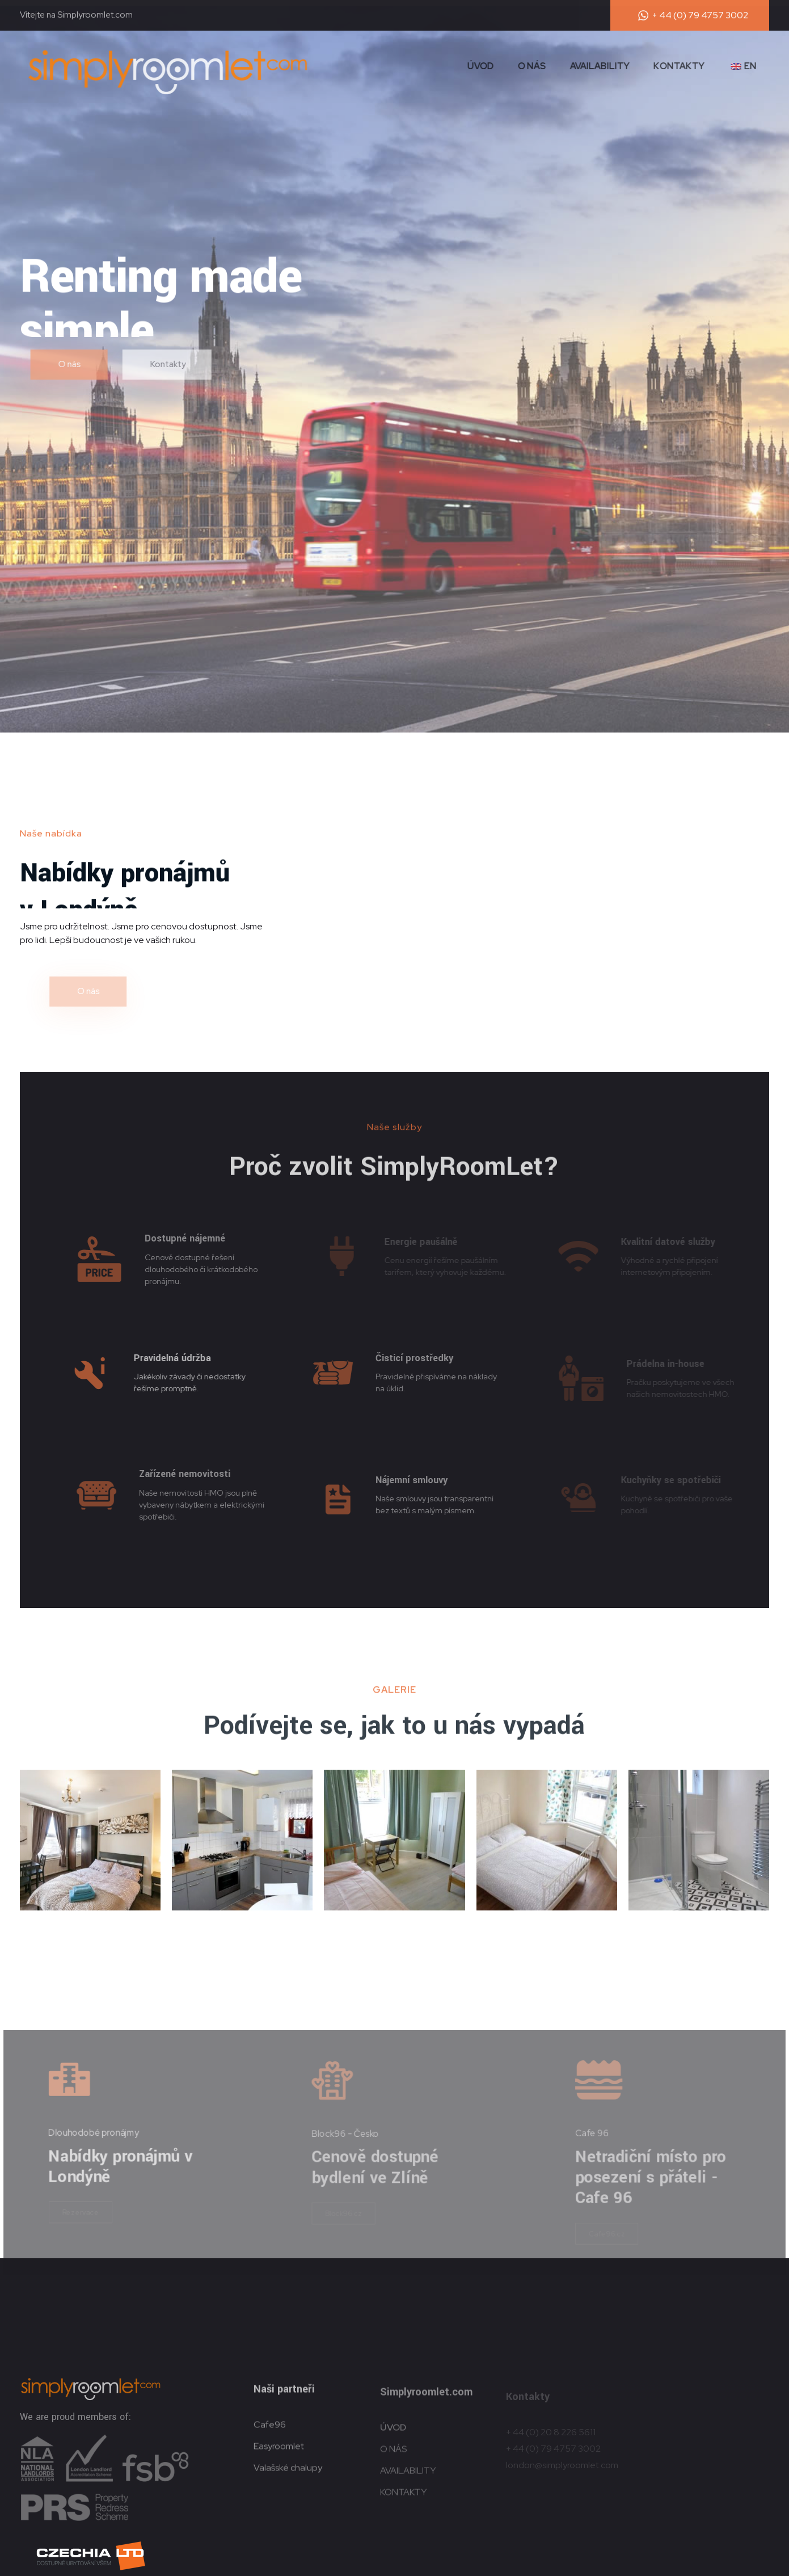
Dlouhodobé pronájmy (100, 2132)
